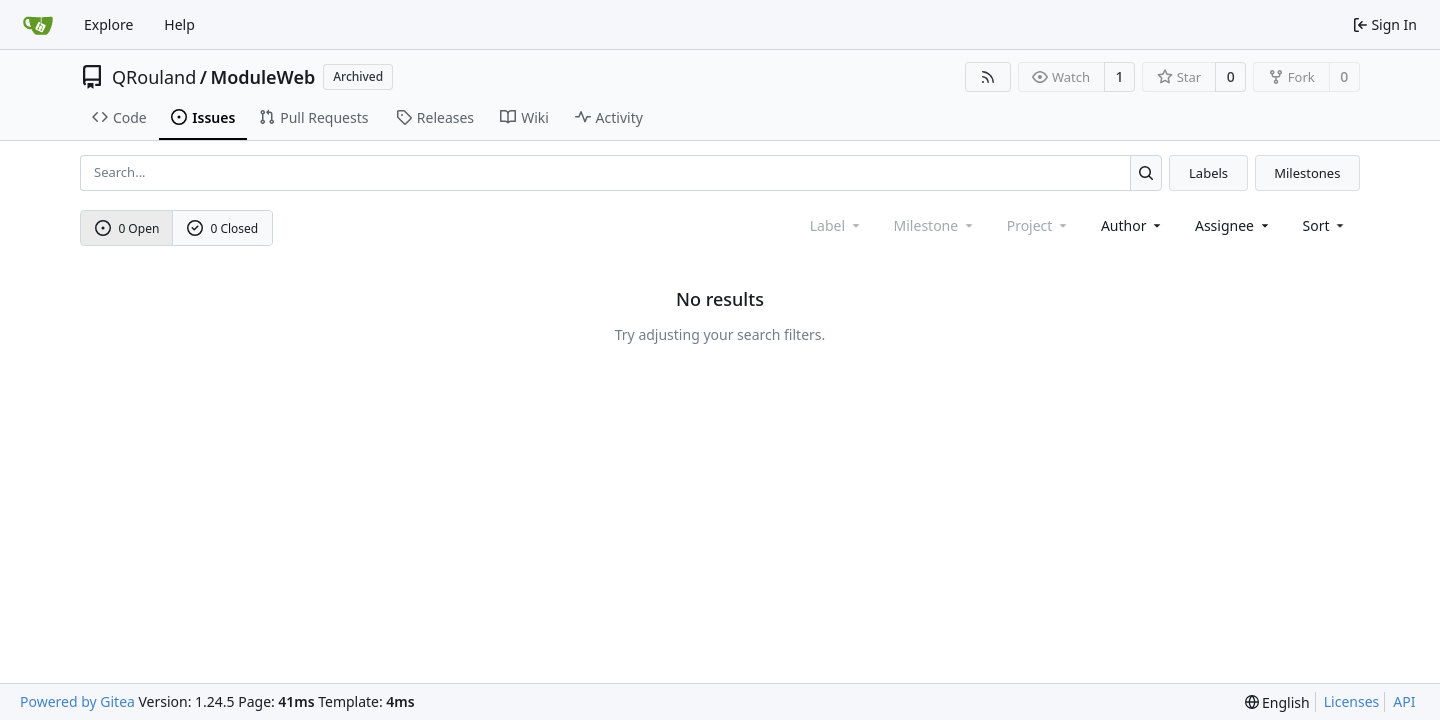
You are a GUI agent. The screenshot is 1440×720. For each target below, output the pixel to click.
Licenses (1352, 701)
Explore (108, 24)
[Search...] (1146, 172)
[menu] (1325, 225)
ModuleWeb (262, 77)
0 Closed (223, 228)
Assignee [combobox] (1233, 225)
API (1404, 701)
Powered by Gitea (77, 701)
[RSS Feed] (988, 77)
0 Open (127, 228)
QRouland (154, 77)
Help (179, 24)
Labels (1208, 173)
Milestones (1307, 173)
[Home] (38, 25)
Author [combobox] (1132, 225)
